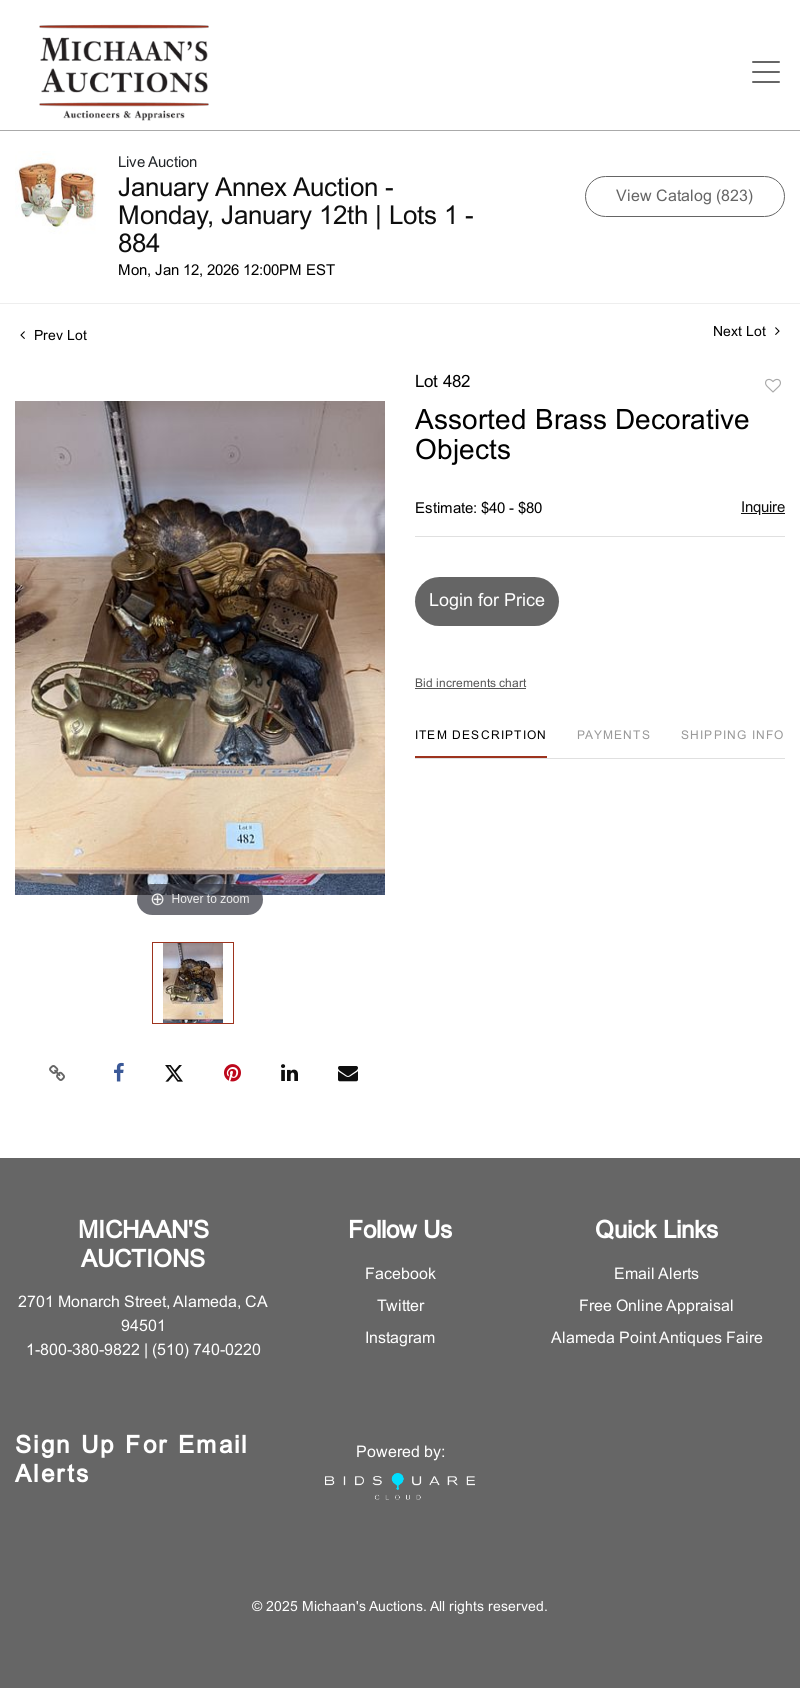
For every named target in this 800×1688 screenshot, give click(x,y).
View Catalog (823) (684, 196)
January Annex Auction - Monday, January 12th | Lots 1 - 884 (296, 217)
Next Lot (746, 331)
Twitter (400, 1306)
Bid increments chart (470, 684)
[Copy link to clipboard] (58, 1074)
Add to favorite (773, 387)
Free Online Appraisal (656, 1306)
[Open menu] (766, 72)
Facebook (400, 1274)
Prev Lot (53, 336)
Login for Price (487, 601)
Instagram (400, 1338)
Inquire (763, 508)
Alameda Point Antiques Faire (657, 1338)
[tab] (481, 743)
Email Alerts (656, 1274)
